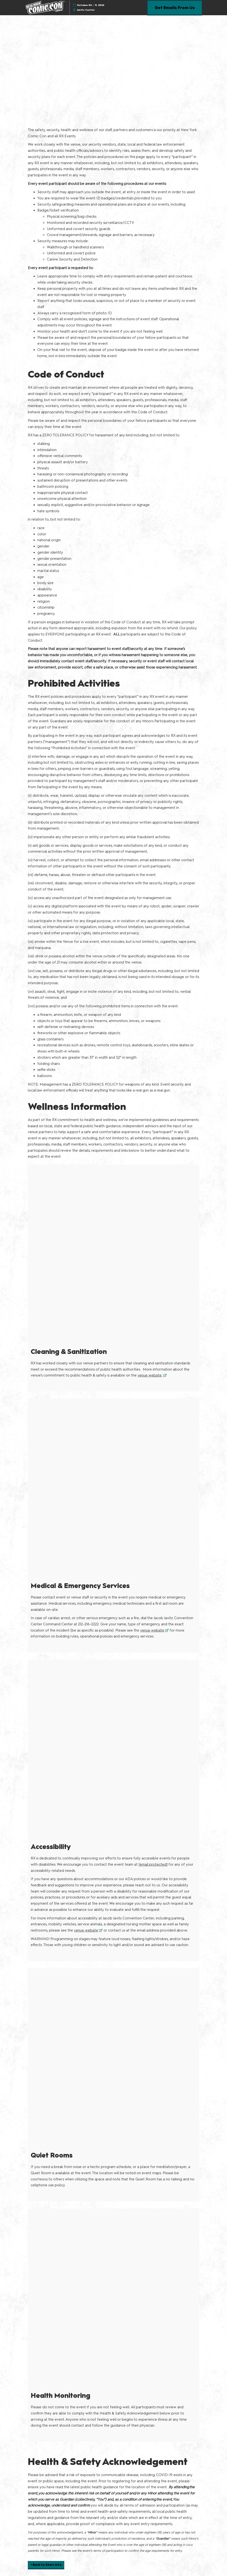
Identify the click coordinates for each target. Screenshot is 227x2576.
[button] (174, 7)
